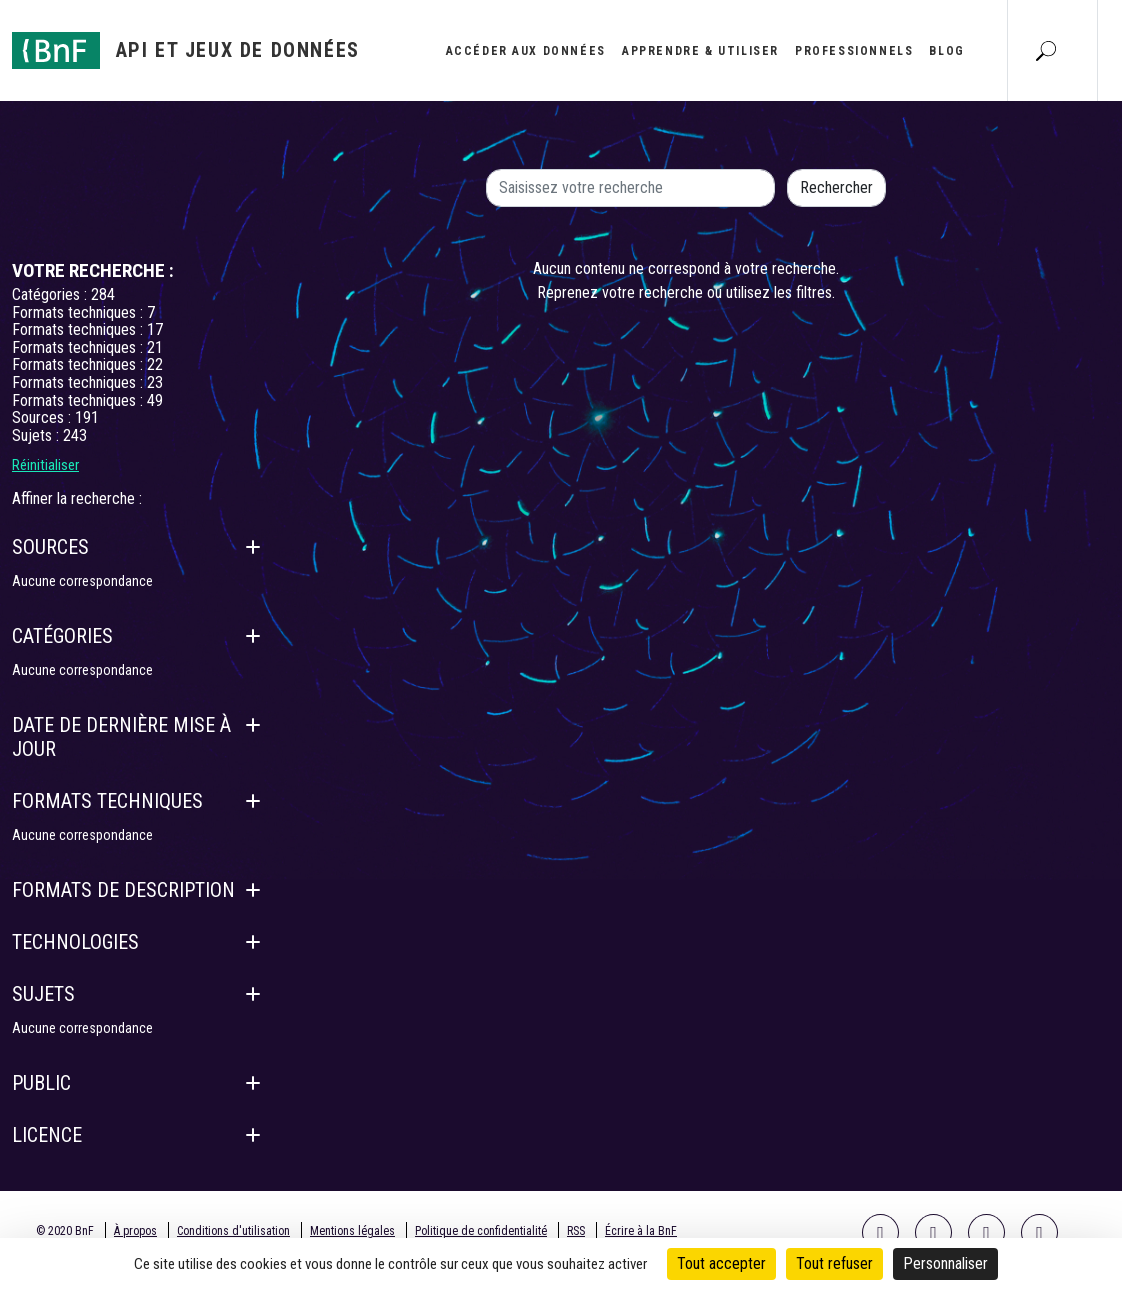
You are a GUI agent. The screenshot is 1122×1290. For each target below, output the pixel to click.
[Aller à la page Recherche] (1046, 50)
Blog (946, 51)
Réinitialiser (45, 465)
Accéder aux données (526, 51)
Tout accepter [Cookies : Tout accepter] (721, 1263)
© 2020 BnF (65, 1231)
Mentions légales (352, 1231)
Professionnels (854, 51)
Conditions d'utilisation (233, 1231)
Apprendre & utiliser (700, 51)
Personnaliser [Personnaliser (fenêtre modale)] (945, 1263)
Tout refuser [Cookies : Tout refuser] (834, 1263)
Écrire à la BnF (641, 1231)
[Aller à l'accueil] (186, 50)
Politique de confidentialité (481, 1231)
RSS (576, 1231)
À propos (135, 1231)
